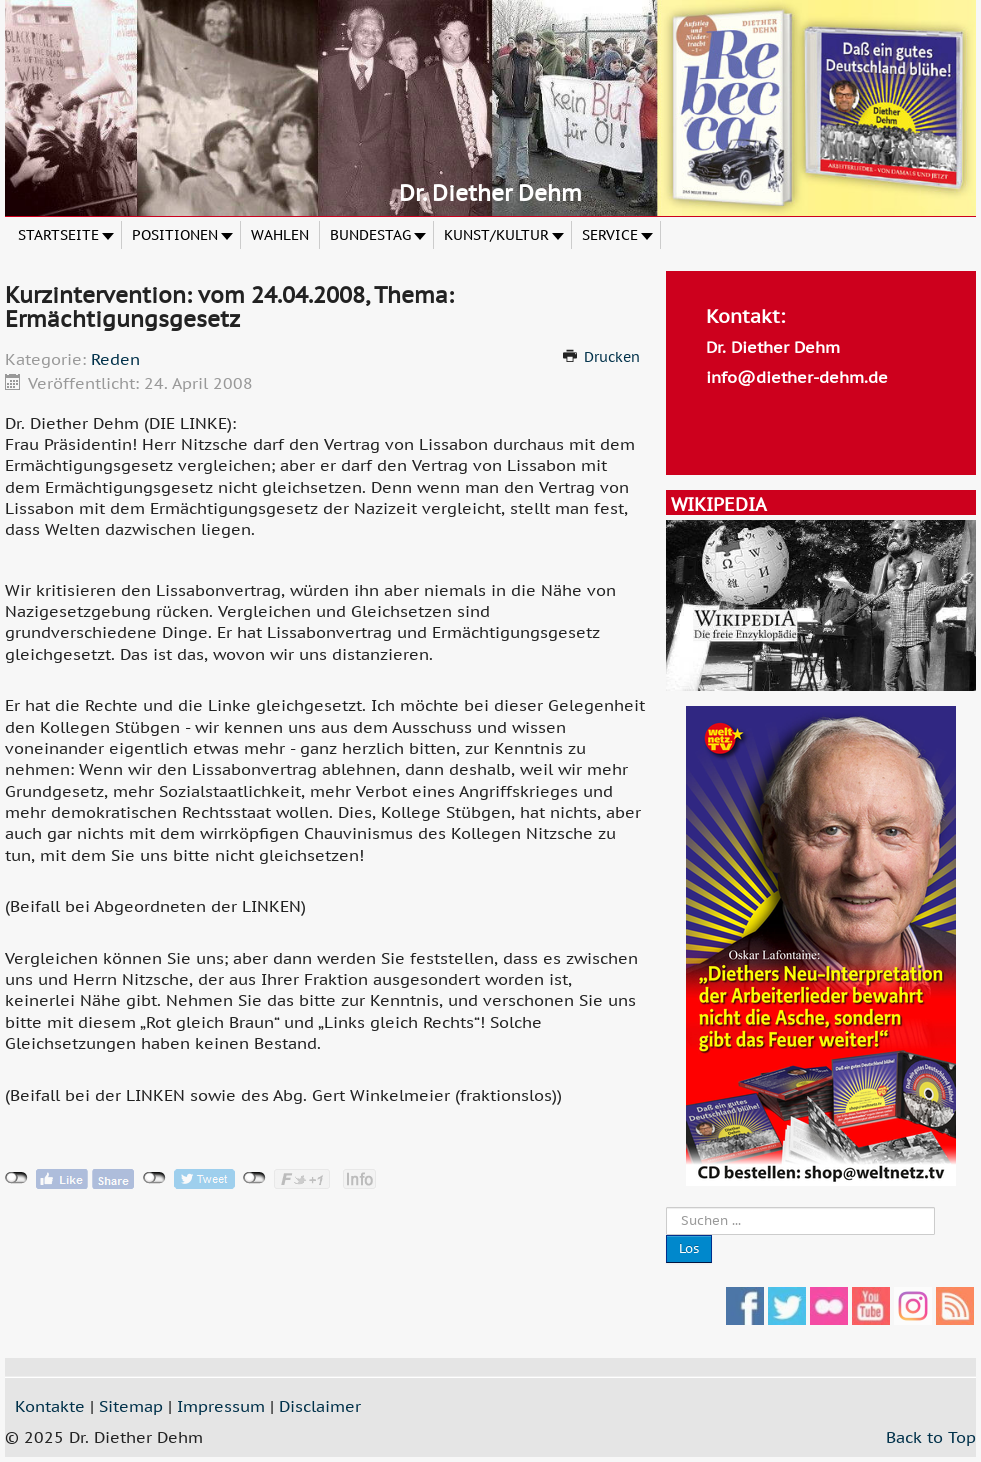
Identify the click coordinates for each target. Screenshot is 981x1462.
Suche (666, 1207)
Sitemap (131, 1406)
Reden (115, 359)
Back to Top (931, 1437)
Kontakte (50, 1406)
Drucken (612, 357)
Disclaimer (320, 1406)
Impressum (221, 1406)
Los (689, 1248)
